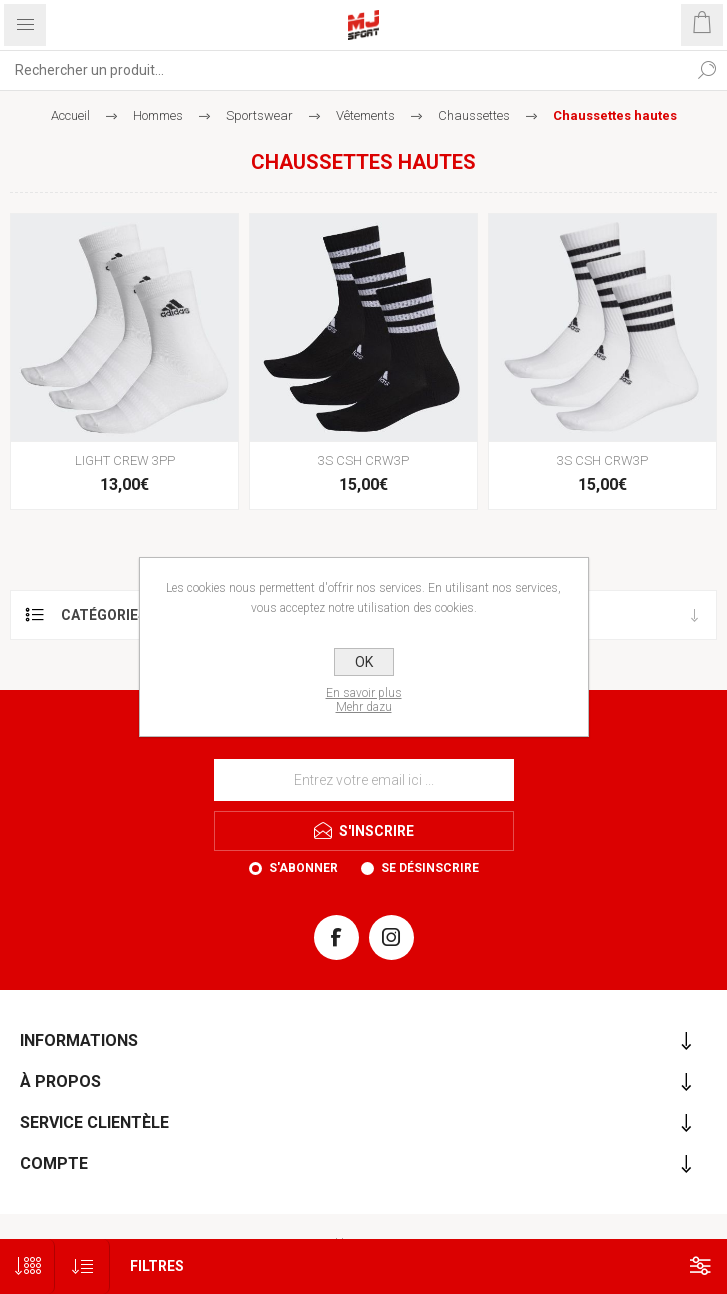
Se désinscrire (430, 868)
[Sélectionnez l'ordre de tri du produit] (82, 1266)
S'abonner (303, 868)
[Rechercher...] (343, 70)
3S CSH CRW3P (363, 460)
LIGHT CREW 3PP (125, 460)
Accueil (70, 115)
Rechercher (707, 70)
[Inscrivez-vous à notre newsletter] (364, 780)
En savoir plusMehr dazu (364, 700)
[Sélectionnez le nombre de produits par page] (27, 1266)
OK (364, 662)
